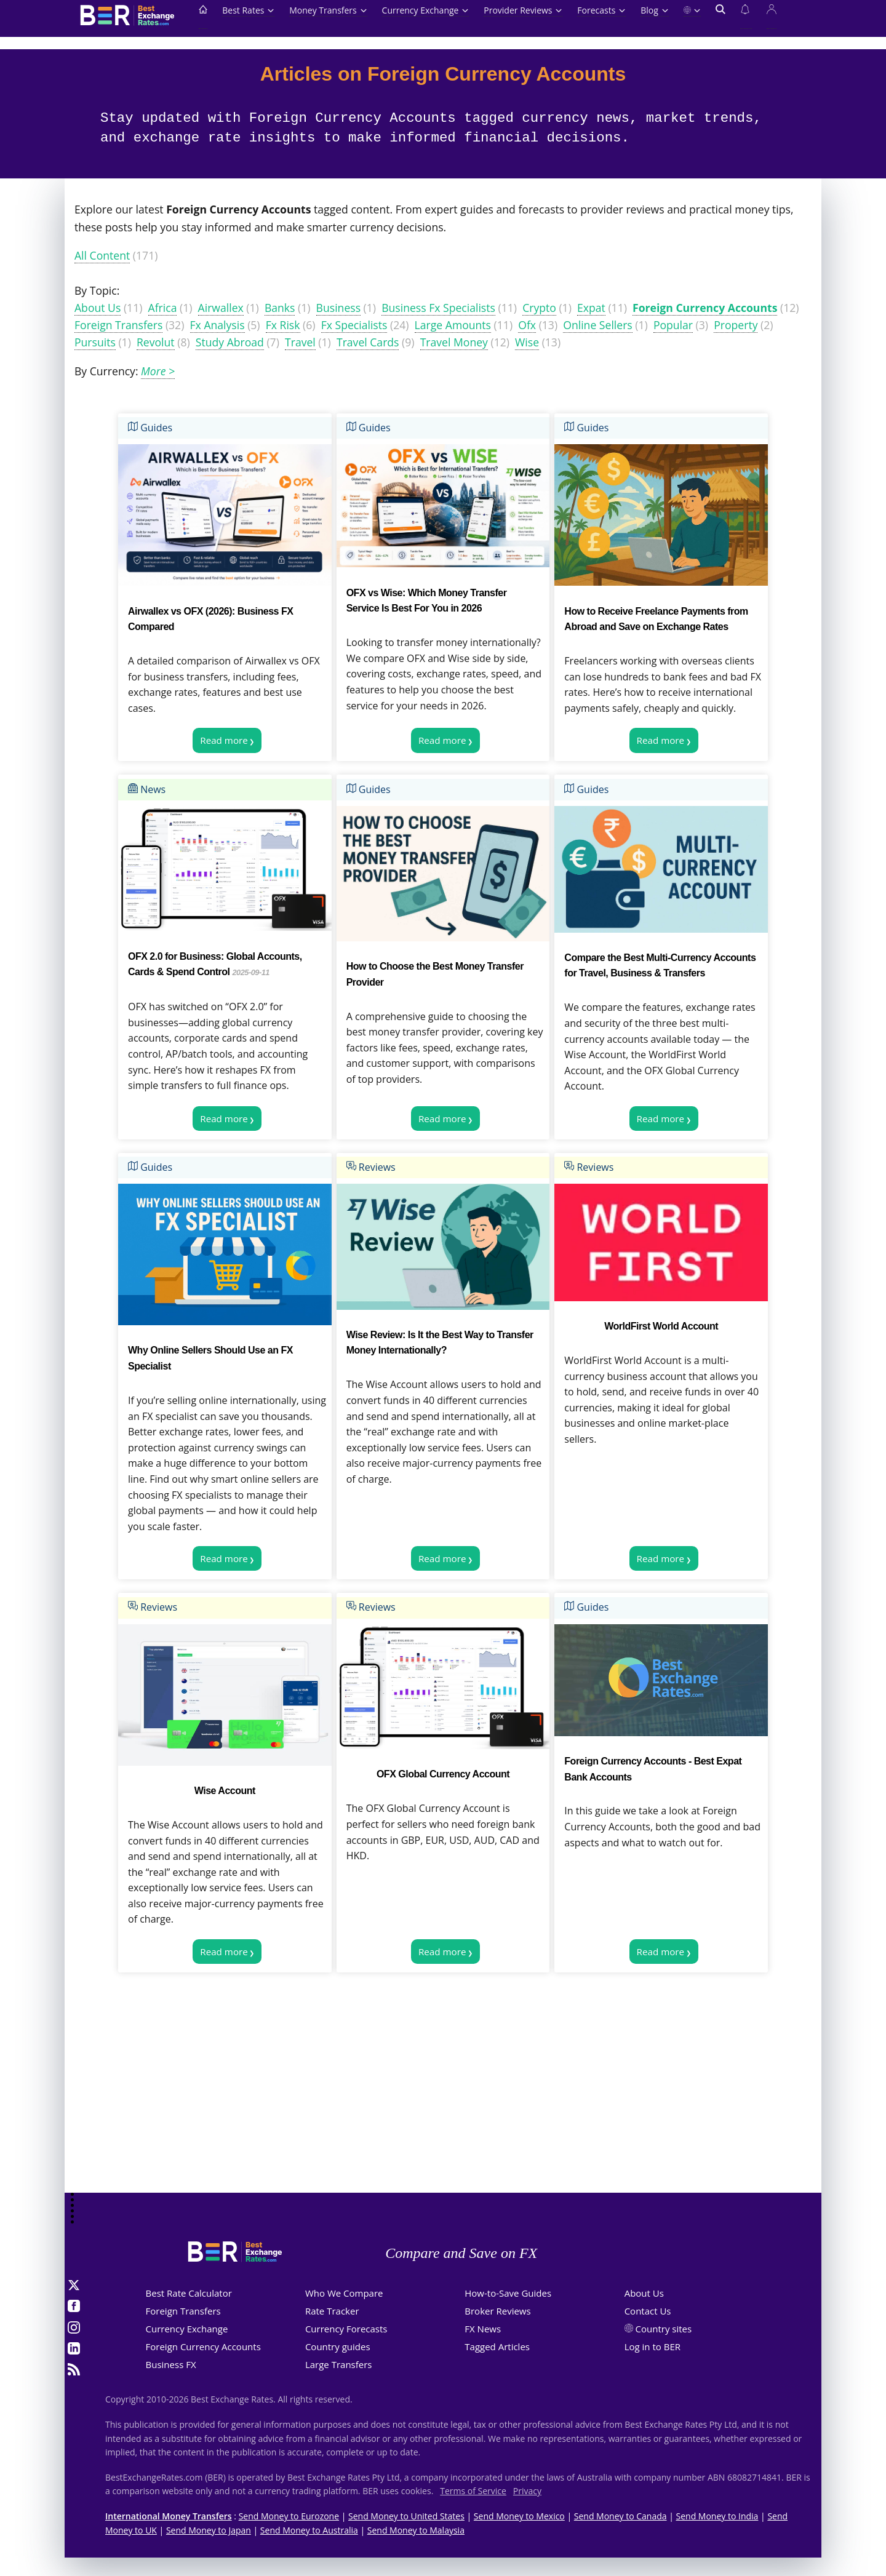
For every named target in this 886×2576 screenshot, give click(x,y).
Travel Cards (368, 342)
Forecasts (601, 10)
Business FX (171, 2364)
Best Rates (248, 10)
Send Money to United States (406, 2516)
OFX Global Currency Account (443, 1774)
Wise (527, 342)
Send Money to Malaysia (416, 2530)
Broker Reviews (497, 2311)
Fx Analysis (217, 324)
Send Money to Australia (309, 2530)
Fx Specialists (354, 324)
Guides (150, 427)
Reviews (371, 1167)
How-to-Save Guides (508, 2293)
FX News (483, 2329)
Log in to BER (652, 2346)
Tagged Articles (497, 2346)
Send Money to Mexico (519, 2516)
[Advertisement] (443, 2095)
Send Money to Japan (208, 2530)
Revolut (156, 342)
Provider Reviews (523, 10)
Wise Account (224, 1790)
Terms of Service (473, 2491)
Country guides (337, 2346)
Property (735, 324)
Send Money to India (717, 2516)
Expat (591, 307)
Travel (300, 342)
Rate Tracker (332, 2311)
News (147, 789)
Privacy (527, 2491)
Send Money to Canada (620, 2516)
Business (338, 307)
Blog (654, 10)
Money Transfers (328, 10)
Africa (162, 307)
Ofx (527, 324)
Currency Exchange (425, 10)
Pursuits (95, 342)
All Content (102, 255)
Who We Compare (344, 2293)
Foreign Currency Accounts (705, 307)
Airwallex (221, 307)
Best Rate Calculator (189, 2293)
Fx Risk (283, 324)
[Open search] (720, 16)
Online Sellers (597, 324)
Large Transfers (338, 2364)
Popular (673, 324)
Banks (280, 307)
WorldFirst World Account (661, 1326)
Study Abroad (230, 342)
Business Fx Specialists (438, 307)
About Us (97, 307)
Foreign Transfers (118, 324)
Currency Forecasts (346, 2329)
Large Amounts (453, 324)
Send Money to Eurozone (289, 2516)
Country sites (664, 2329)
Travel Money (454, 342)
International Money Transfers (168, 2516)
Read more (224, 740)
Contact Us (648, 2311)
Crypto (539, 307)
